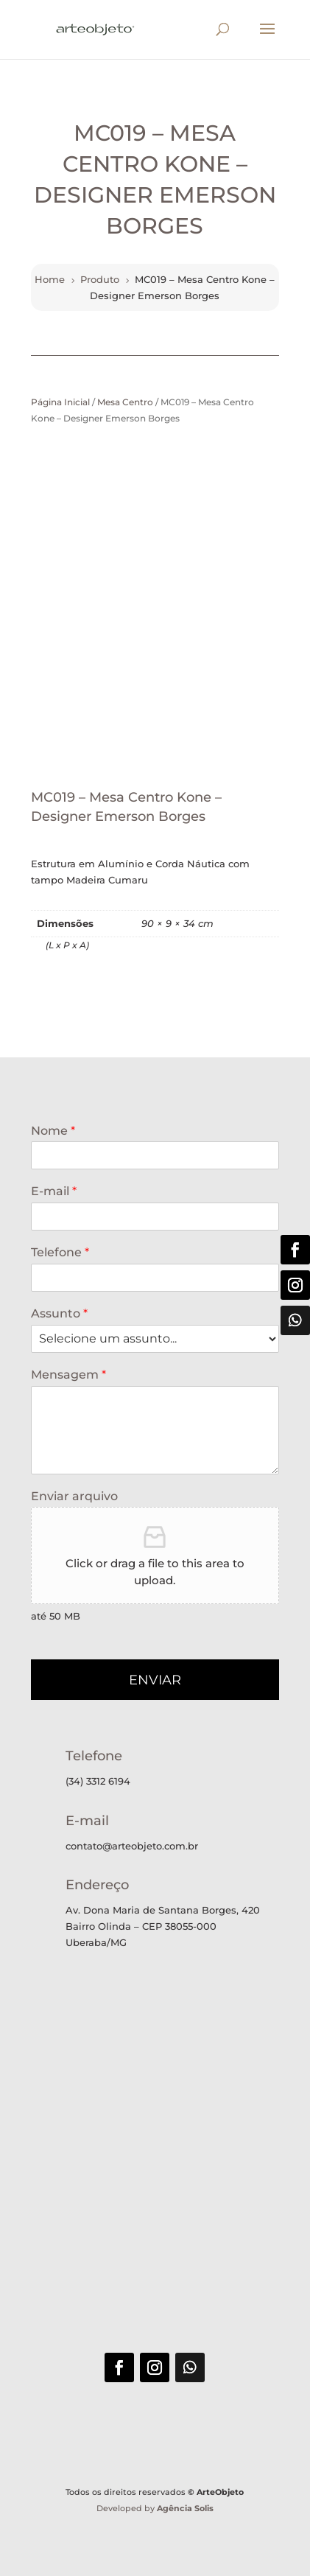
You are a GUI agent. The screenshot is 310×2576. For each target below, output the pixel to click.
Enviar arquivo (74, 1496)
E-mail (54, 1191)
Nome (53, 1131)
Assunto (59, 1313)
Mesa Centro (125, 401)
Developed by (155, 2508)
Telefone (60, 1252)
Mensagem (68, 1375)
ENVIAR (155, 1679)
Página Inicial (60, 401)
